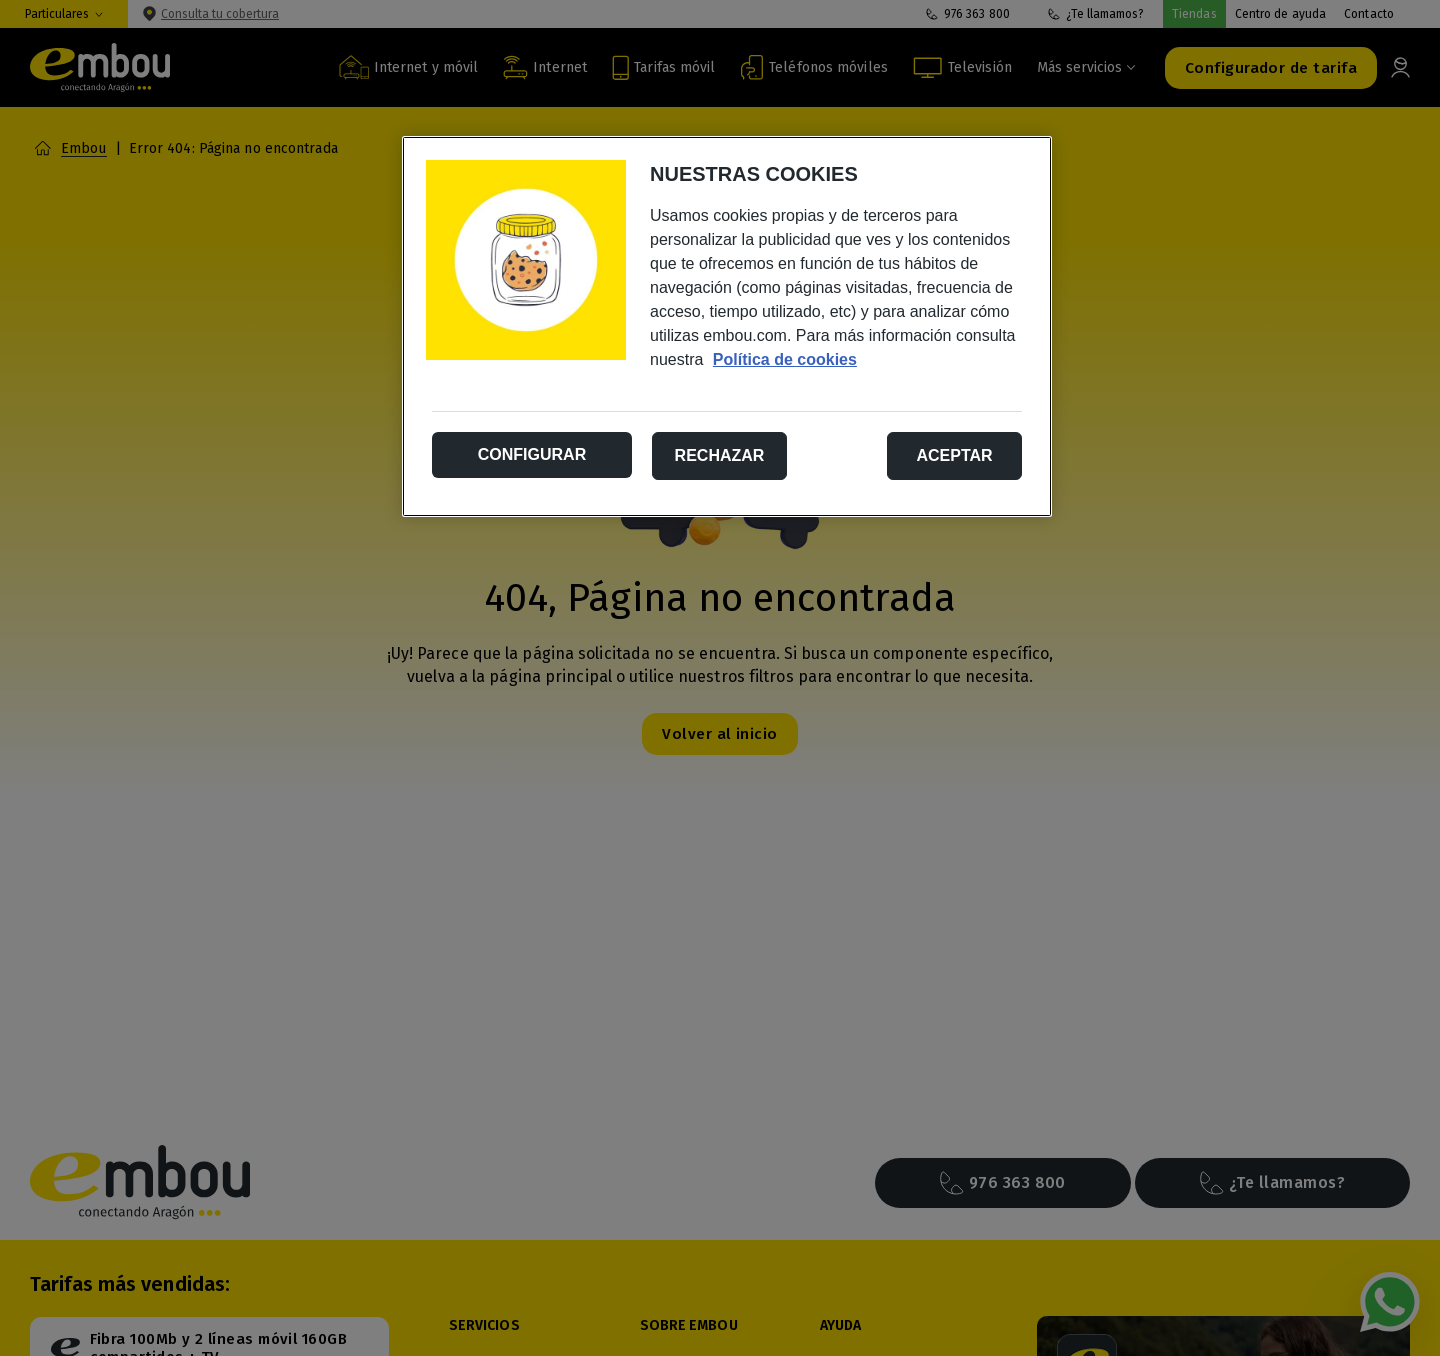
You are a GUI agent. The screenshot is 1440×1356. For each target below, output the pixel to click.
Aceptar (954, 455)
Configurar (532, 454)
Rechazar (720, 455)
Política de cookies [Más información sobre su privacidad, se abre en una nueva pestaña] (785, 359)
